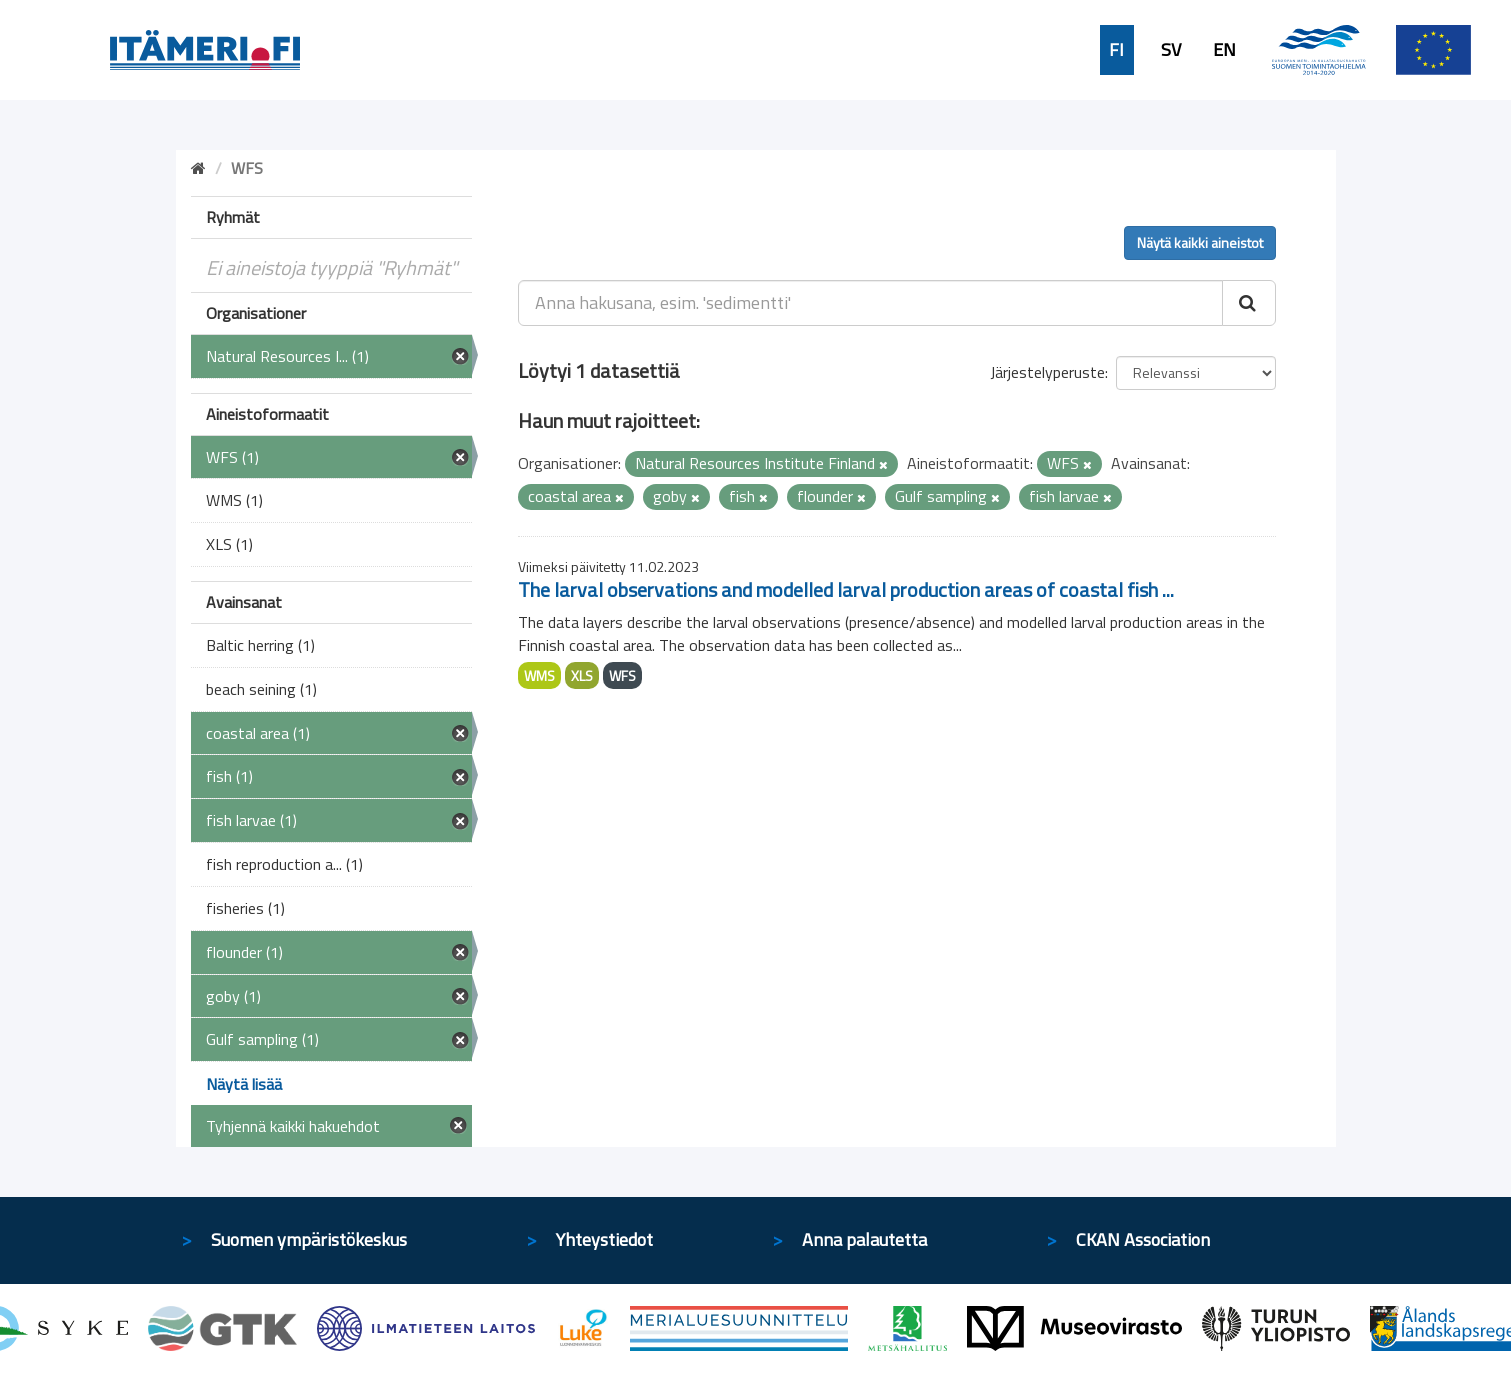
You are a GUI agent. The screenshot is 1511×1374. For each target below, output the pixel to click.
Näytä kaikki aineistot (1200, 242)
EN (1224, 50)
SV (1171, 50)
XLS (582, 675)
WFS (622, 675)
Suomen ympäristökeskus (309, 1239)
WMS (539, 675)
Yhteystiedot (604, 1239)
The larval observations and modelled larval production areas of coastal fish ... (846, 589)
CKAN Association (1143, 1239)
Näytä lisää (244, 1084)
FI (1116, 50)
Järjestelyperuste (1047, 372)
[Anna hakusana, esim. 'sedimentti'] (870, 303)
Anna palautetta (864, 1239)
